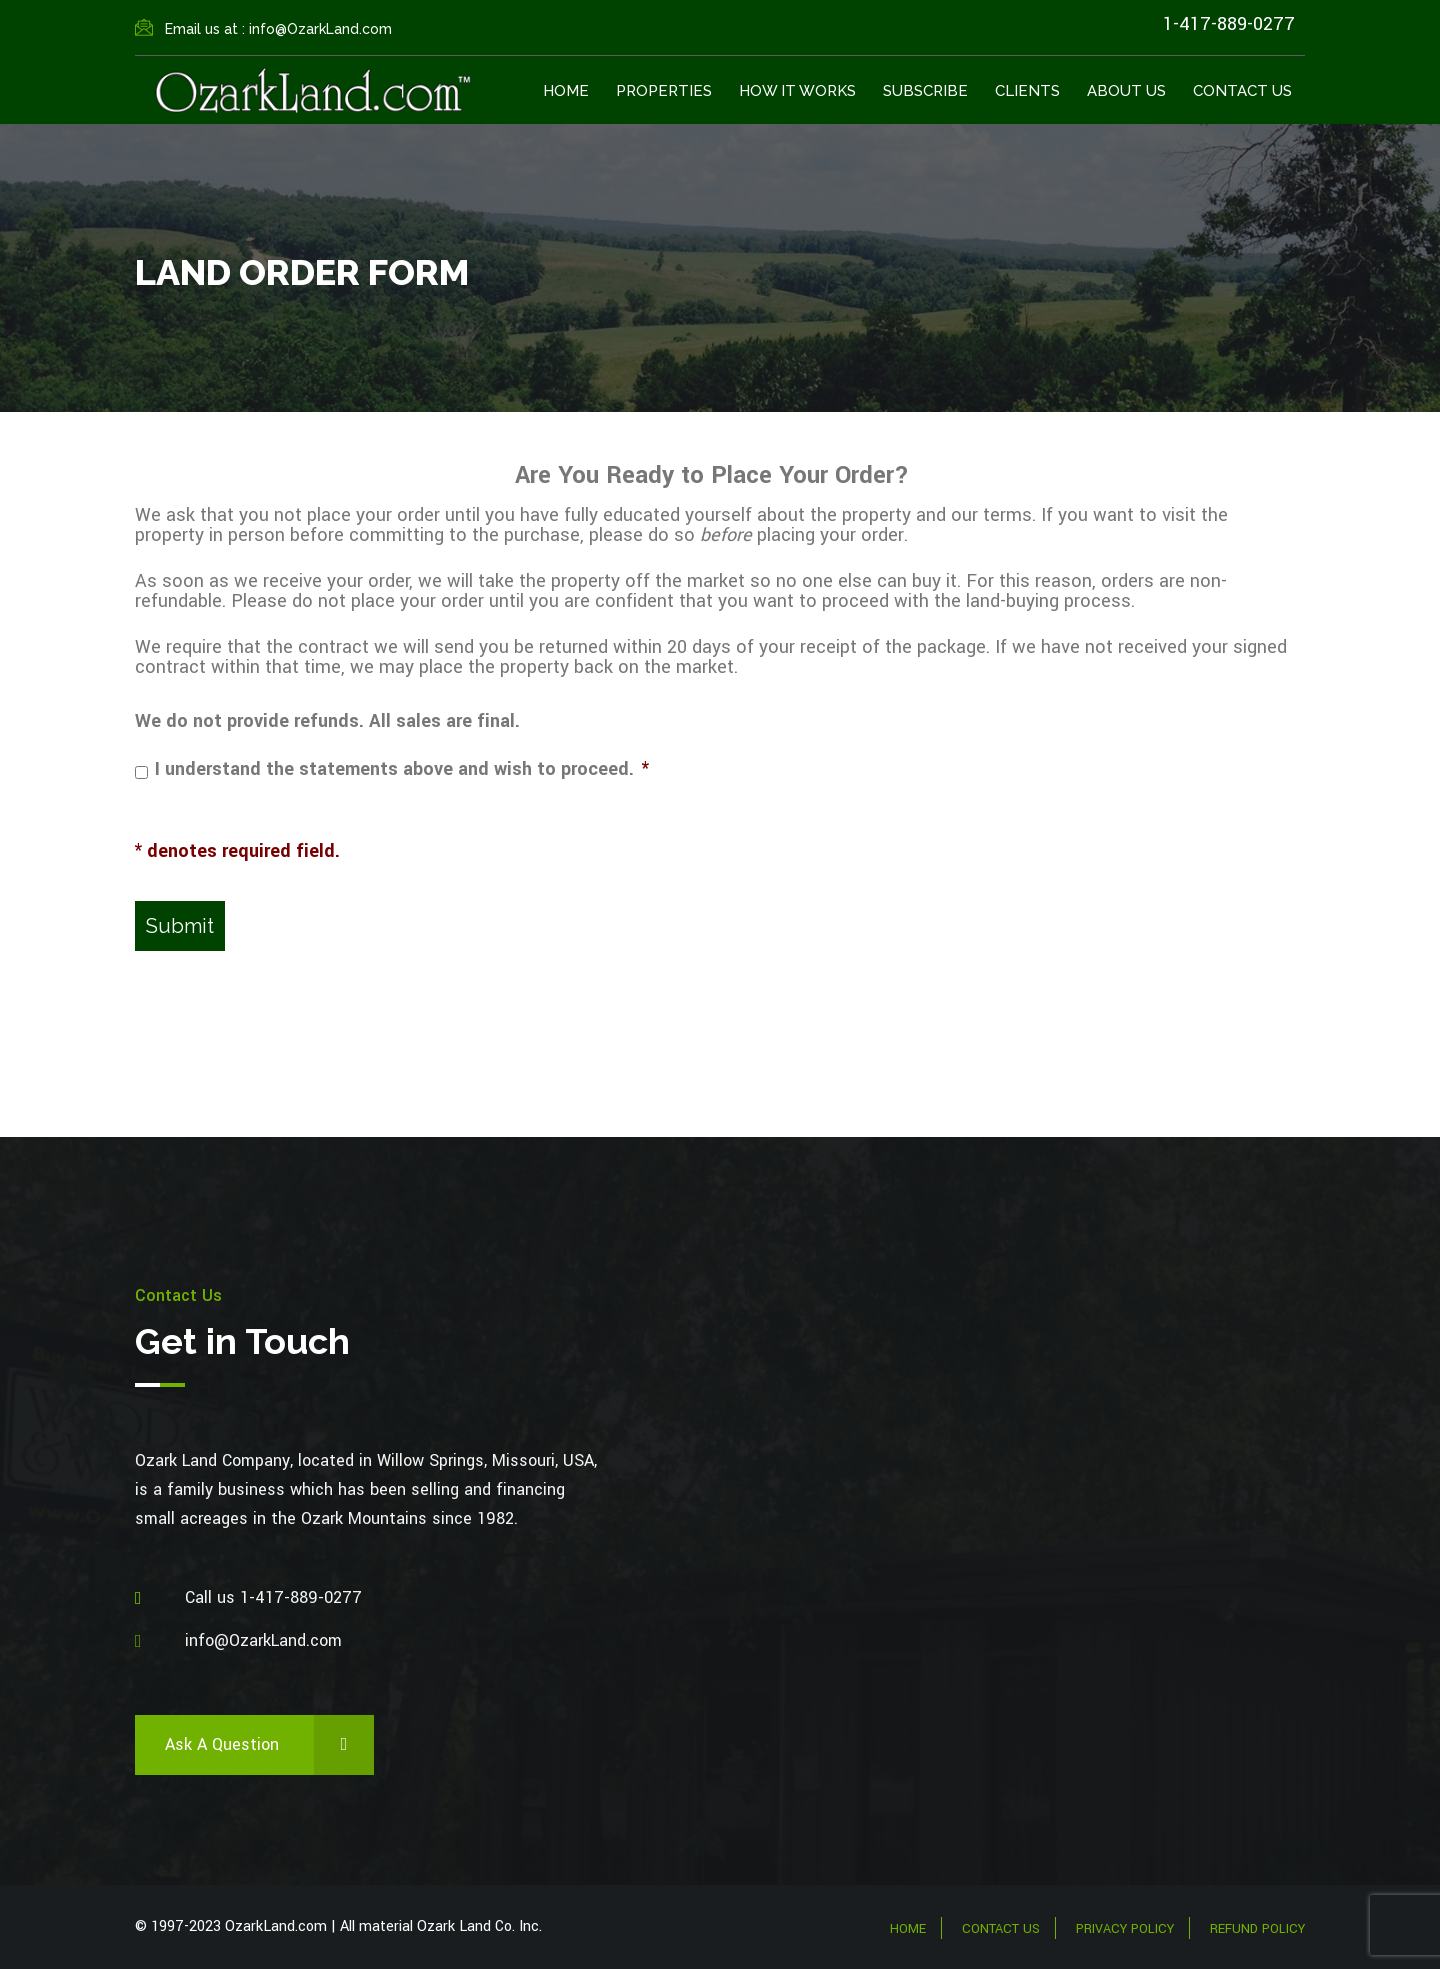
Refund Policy (1257, 1929)
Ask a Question (269, 1745)
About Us (1126, 91)
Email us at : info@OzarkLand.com (263, 29)
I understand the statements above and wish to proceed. (402, 769)
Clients (1027, 91)
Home (566, 91)
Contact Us (1242, 91)
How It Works (797, 91)
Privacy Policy (1125, 1929)
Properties (664, 91)
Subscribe (925, 91)
